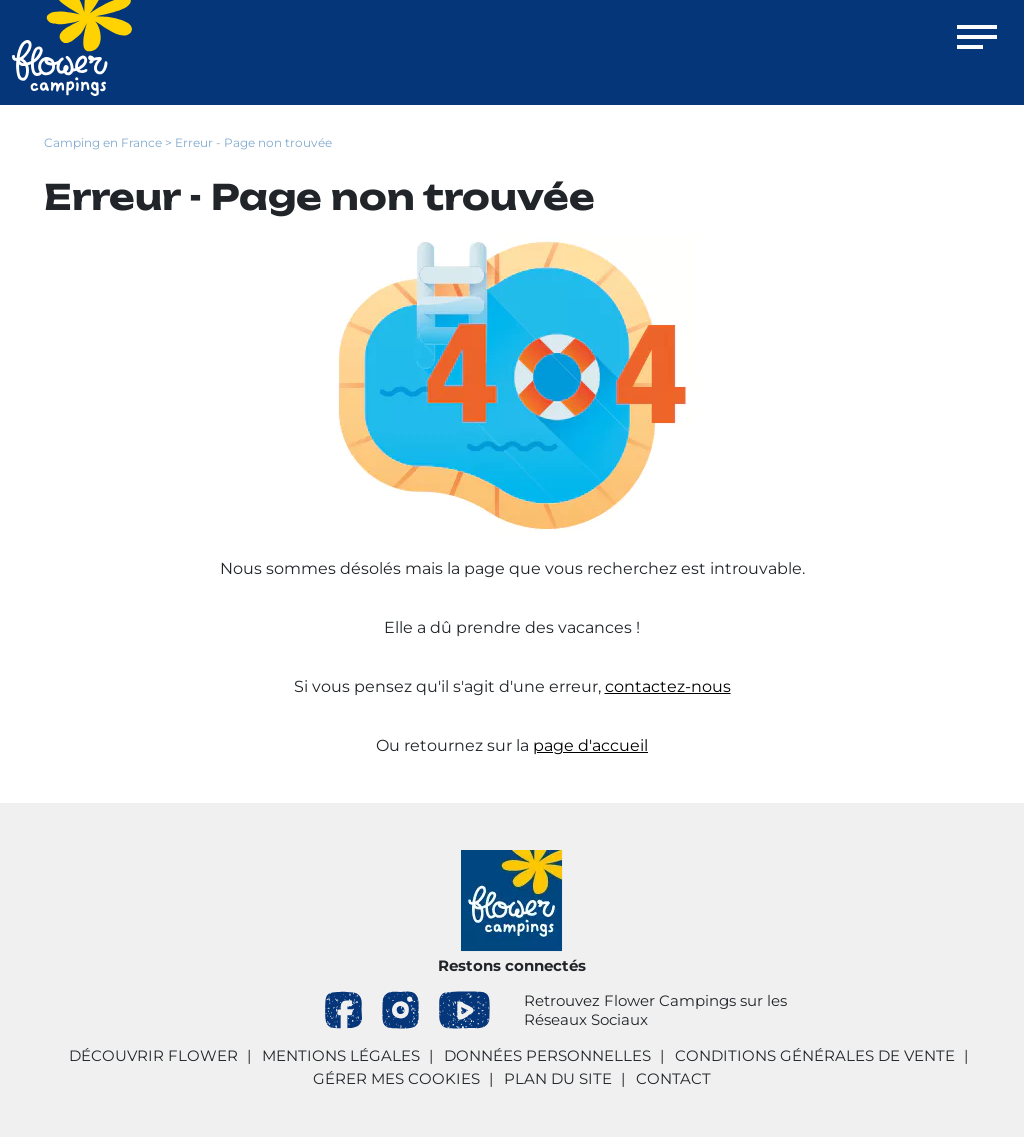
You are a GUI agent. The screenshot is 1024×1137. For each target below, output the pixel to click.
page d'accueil (590, 745)
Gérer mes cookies (396, 1078)
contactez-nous (668, 686)
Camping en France (103, 142)
